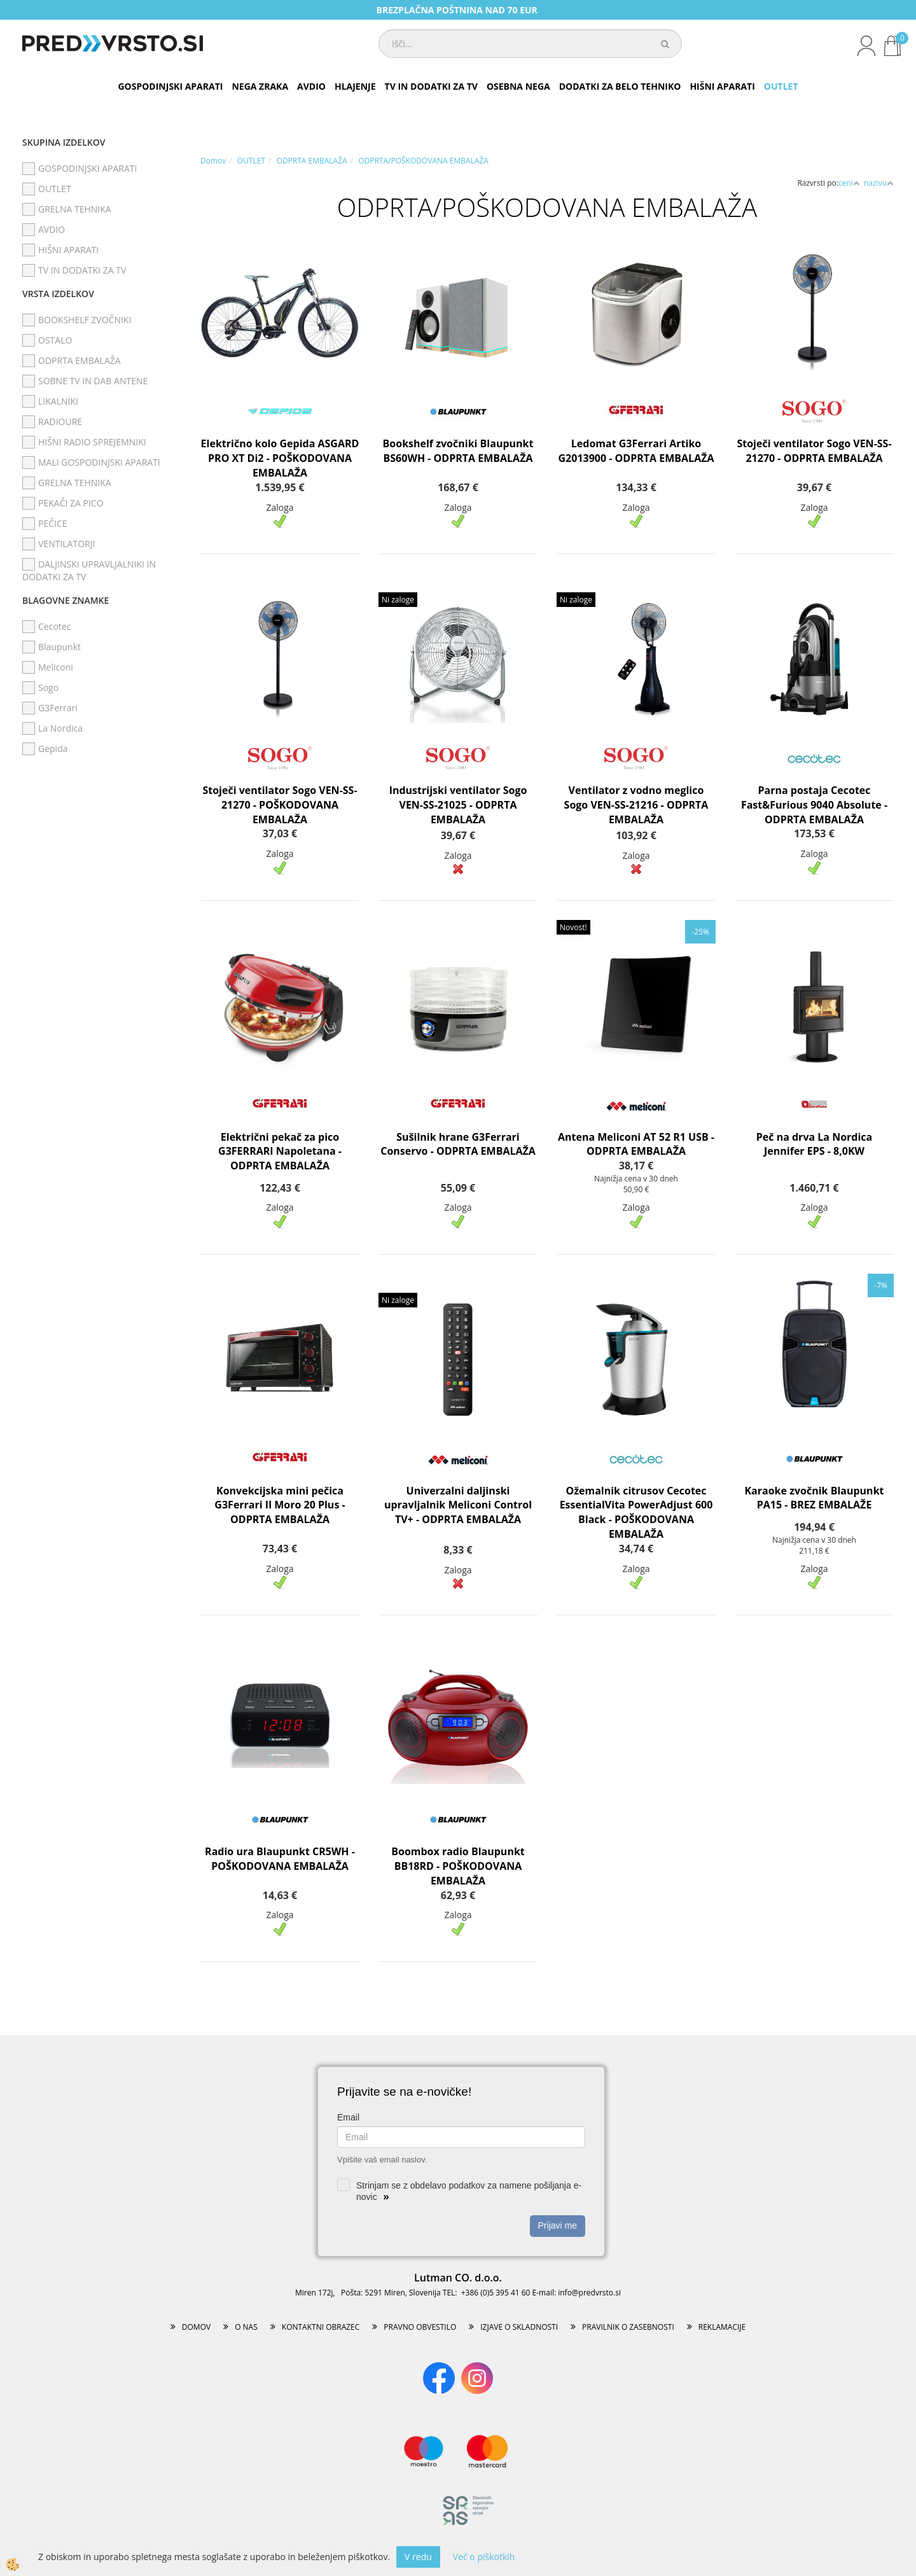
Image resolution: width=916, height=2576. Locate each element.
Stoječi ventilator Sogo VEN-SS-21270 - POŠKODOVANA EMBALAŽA (279, 804)
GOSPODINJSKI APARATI (170, 86)
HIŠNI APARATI (722, 86)
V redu (418, 2557)
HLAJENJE (355, 86)
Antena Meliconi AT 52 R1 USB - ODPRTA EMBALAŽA (636, 1144)
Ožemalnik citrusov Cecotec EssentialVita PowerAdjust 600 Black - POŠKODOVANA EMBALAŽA (636, 1513)
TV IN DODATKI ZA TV (431, 86)
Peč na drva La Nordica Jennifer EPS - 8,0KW (814, 1144)
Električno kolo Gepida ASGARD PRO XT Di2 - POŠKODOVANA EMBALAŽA (280, 458)
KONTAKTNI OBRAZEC (321, 2327)
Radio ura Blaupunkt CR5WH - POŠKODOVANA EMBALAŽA (280, 1858)
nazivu (879, 183)
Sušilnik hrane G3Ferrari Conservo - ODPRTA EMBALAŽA (458, 1144)
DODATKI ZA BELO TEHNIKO (620, 86)
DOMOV (196, 2327)
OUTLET (781, 86)
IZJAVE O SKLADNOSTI (519, 2327)
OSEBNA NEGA (518, 86)
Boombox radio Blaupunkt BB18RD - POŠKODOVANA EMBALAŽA (458, 1866)
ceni (849, 183)
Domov (213, 160)
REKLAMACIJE (722, 2327)
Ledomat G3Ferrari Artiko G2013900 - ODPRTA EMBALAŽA (636, 450)
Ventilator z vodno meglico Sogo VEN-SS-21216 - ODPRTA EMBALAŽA (636, 804)
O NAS (246, 2327)
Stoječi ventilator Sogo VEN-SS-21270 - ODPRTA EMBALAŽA (814, 450)
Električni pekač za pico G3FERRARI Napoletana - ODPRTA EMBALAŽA (280, 1151)
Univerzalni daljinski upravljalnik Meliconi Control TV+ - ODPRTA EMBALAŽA (458, 1505)
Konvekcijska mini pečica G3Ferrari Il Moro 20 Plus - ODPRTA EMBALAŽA (279, 1505)
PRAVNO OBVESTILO (420, 2327)
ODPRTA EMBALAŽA (312, 160)
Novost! (573, 927)
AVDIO (311, 86)
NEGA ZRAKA (260, 86)
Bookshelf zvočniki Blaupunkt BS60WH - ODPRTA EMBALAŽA (458, 450)
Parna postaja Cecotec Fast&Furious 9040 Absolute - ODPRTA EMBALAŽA (814, 804)
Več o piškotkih (484, 2557)
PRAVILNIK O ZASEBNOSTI (628, 2327)
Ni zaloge (398, 599)
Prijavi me (557, 2225)
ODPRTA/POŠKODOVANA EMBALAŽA (423, 160)
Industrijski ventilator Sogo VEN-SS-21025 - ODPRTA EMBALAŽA (458, 804)
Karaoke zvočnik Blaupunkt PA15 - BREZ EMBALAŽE (814, 1498)
